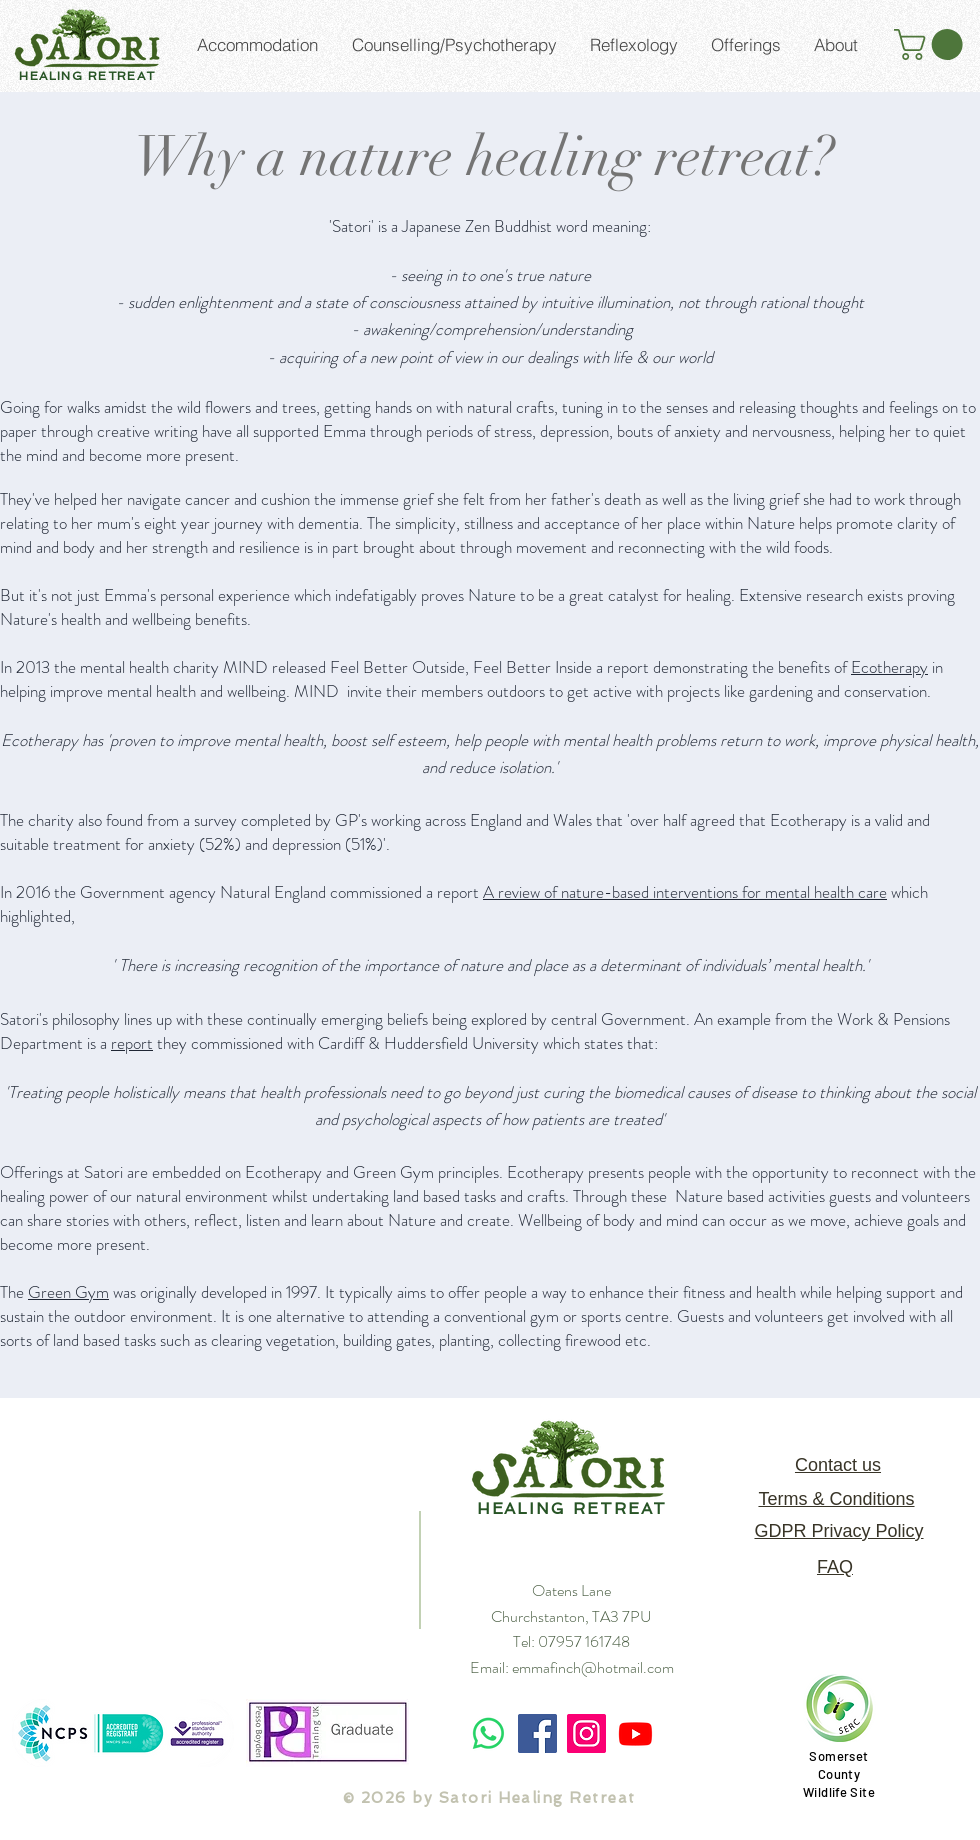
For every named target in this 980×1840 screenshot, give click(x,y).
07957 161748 (584, 1641)
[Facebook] (537, 1733)
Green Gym (68, 1292)
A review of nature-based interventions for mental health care (685, 892)
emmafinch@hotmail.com (593, 1667)
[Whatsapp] (488, 1733)
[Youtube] (635, 1733)
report (132, 1043)
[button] (932, 44)
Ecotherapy (889, 667)
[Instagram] (586, 1733)
